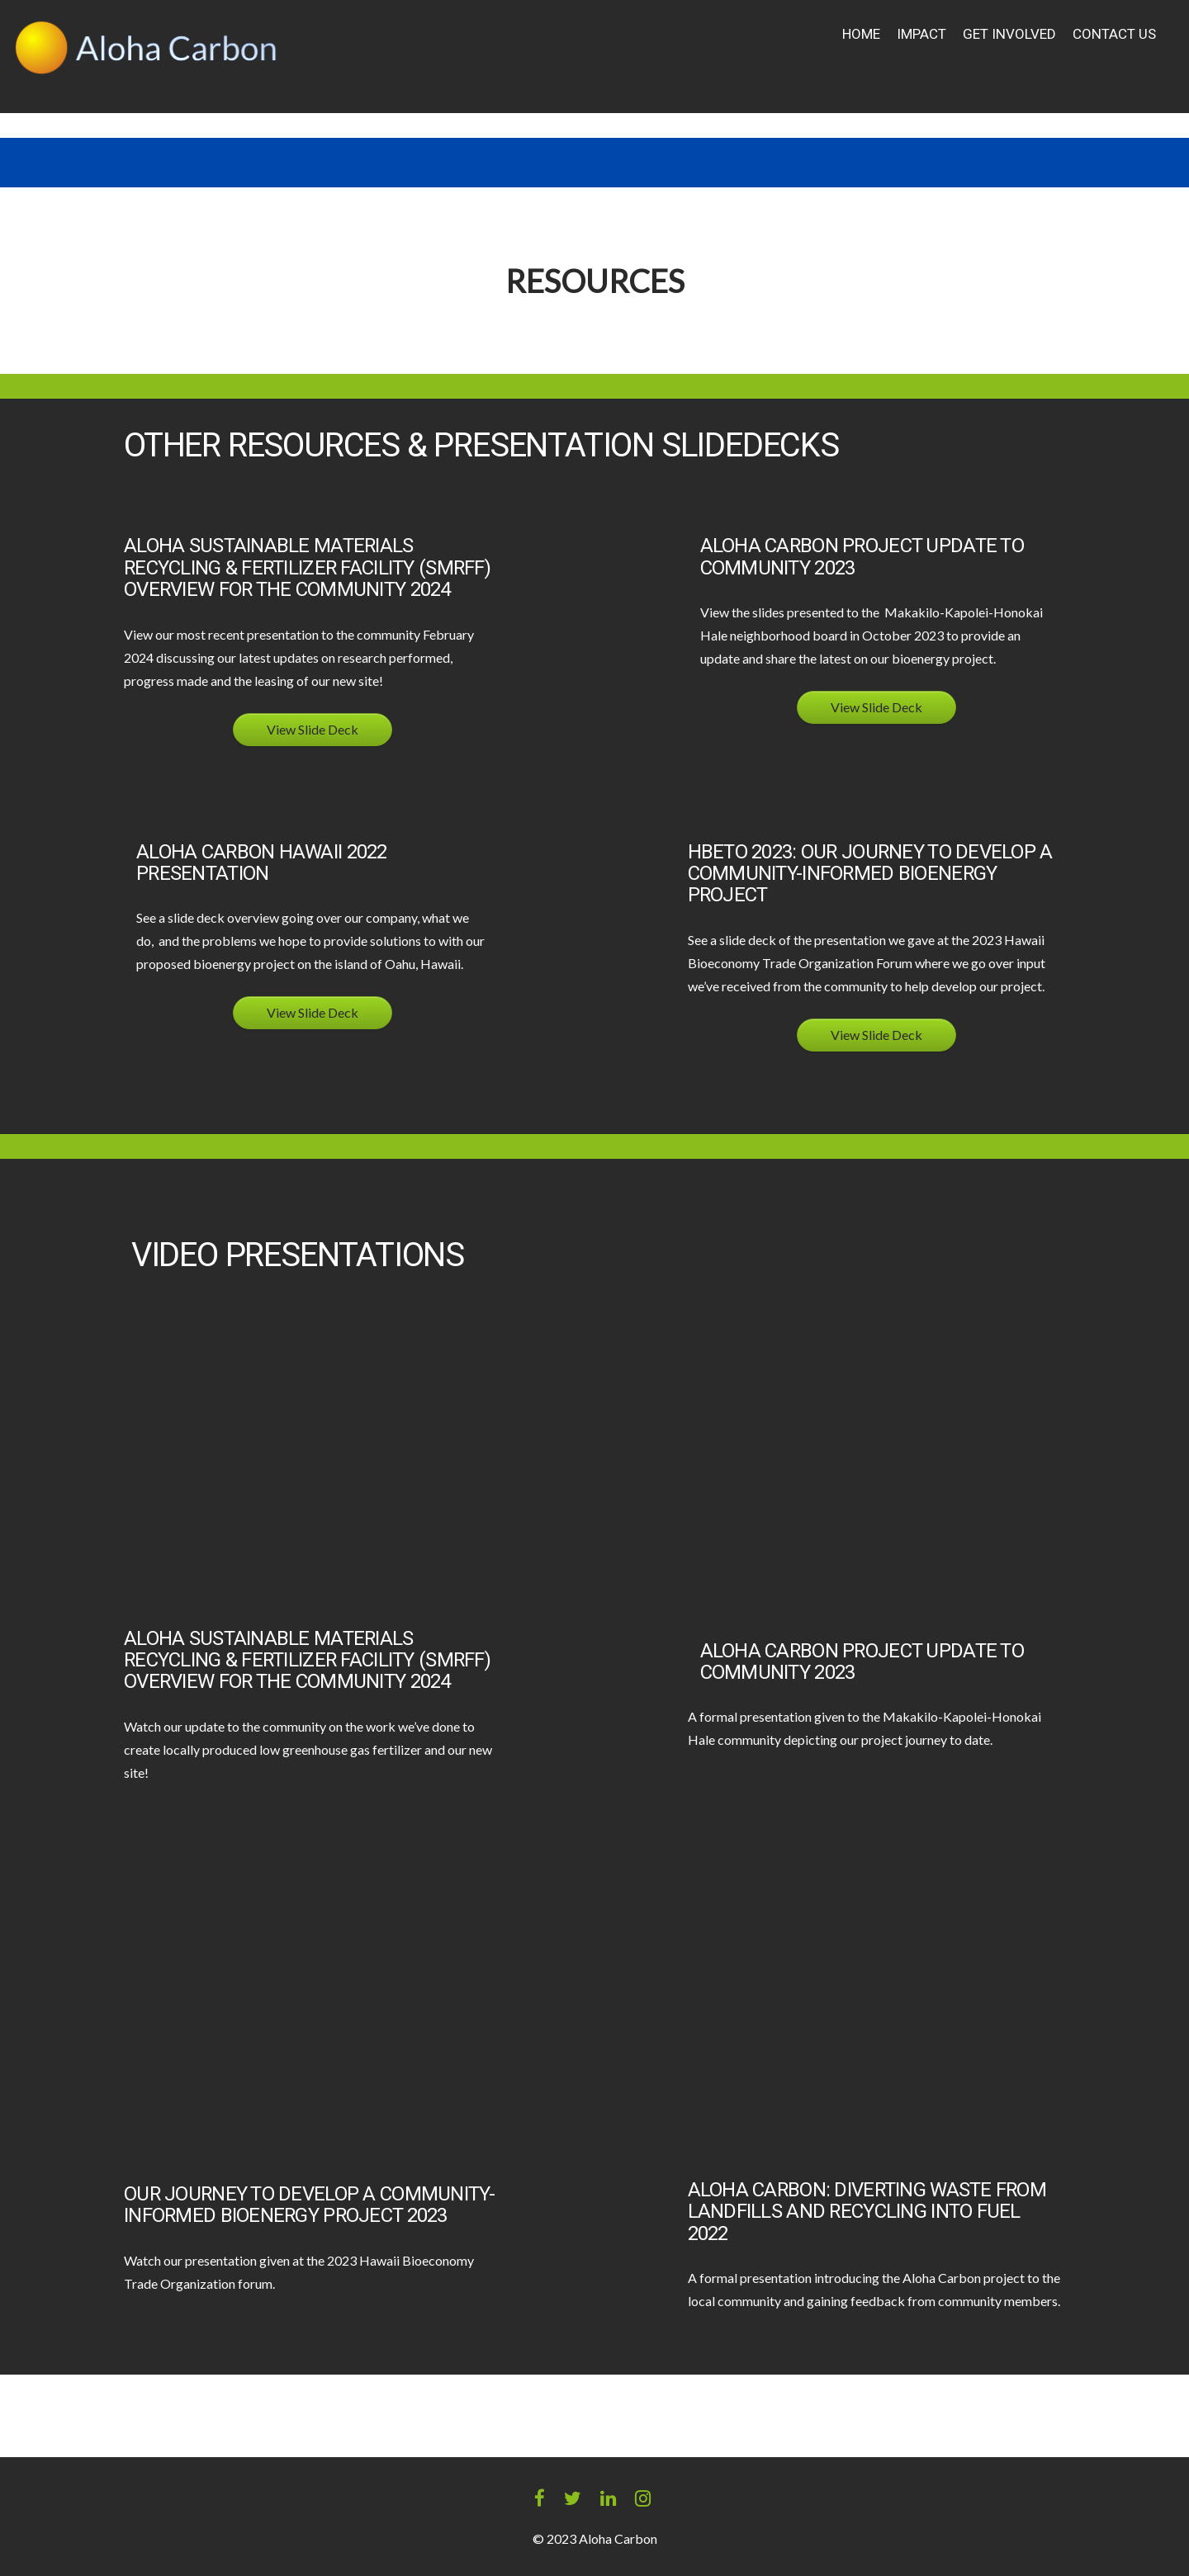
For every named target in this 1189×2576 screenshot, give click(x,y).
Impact (921, 34)
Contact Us (1114, 34)
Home (861, 34)
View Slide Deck (312, 729)
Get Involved (1009, 34)
